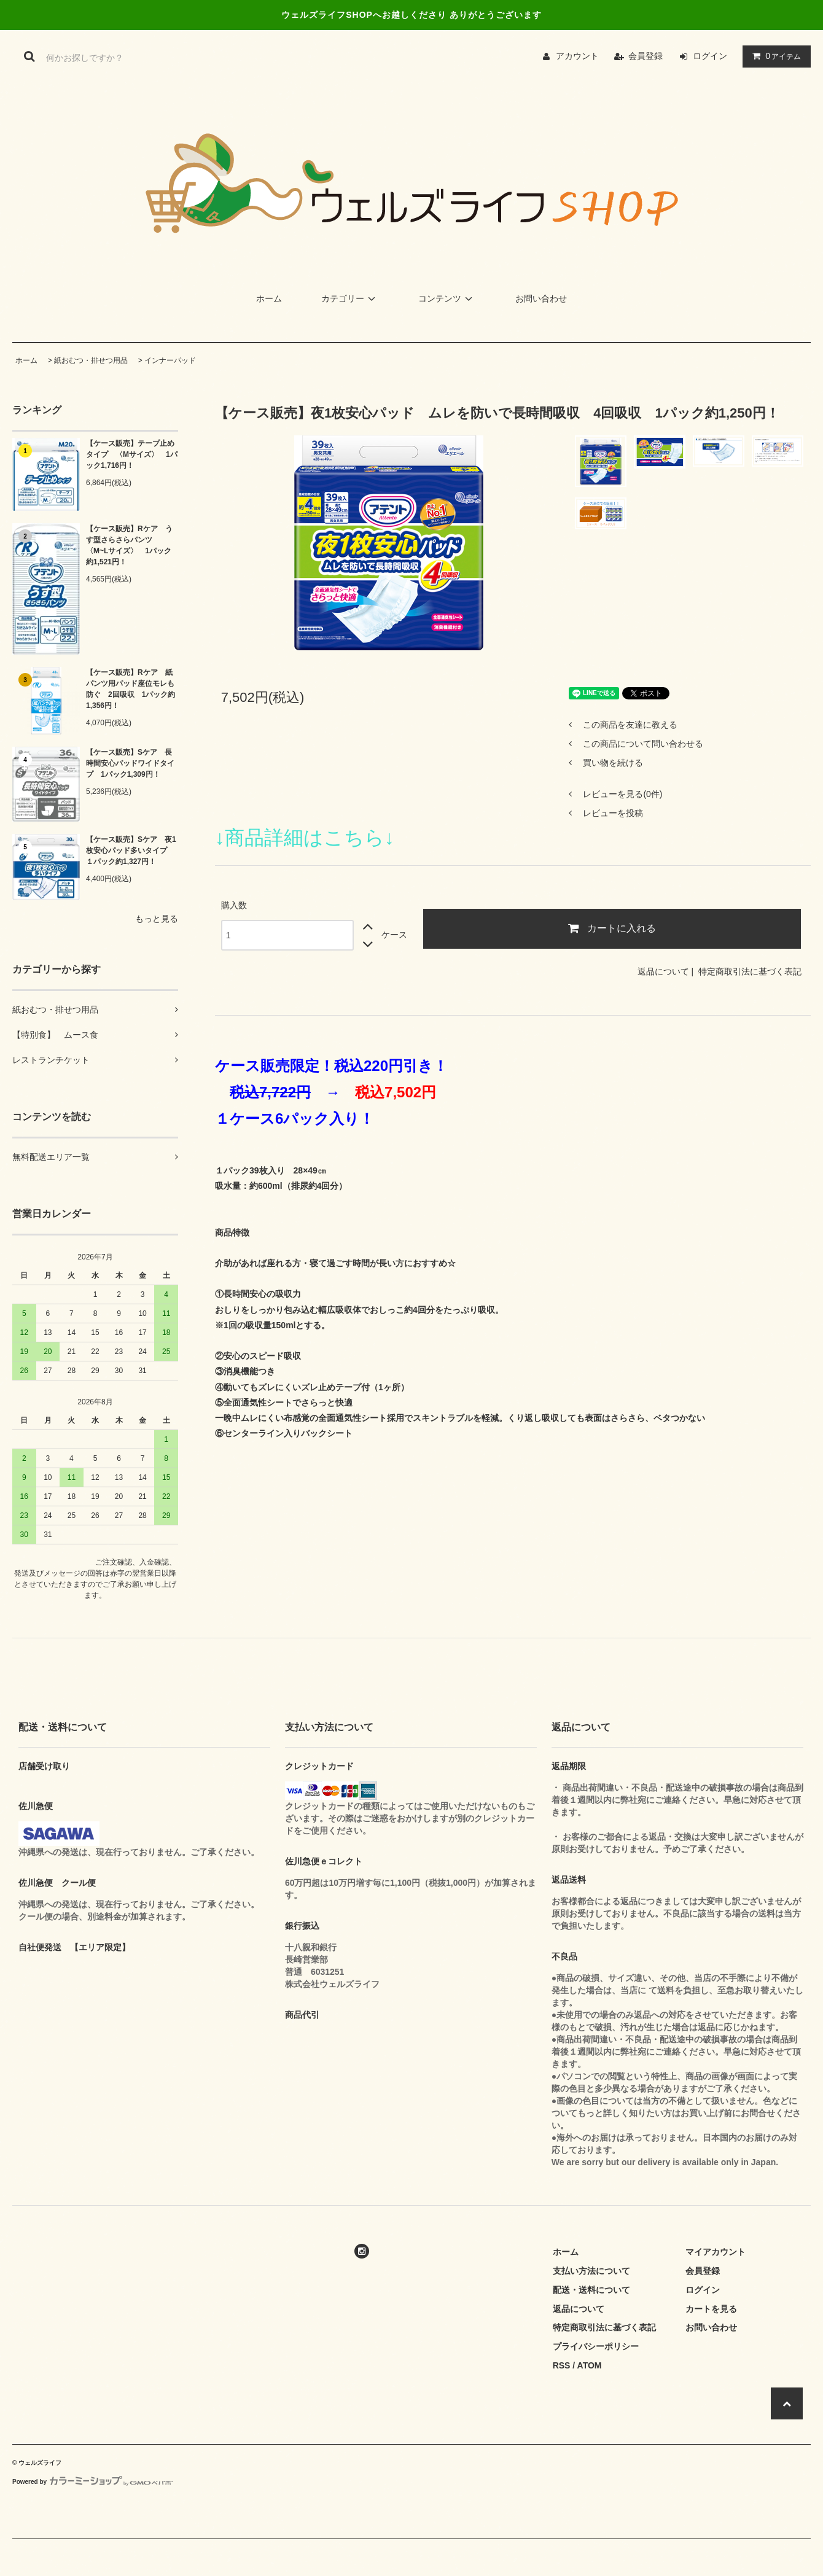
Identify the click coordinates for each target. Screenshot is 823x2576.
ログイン (710, 56)
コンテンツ (447, 298)
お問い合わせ (541, 298)
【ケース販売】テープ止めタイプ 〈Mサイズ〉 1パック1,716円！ (131, 454)
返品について (663, 971)
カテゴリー (350, 298)
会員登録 (645, 56)
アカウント (577, 56)
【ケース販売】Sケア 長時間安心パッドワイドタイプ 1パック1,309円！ (130, 763)
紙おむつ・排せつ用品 (91, 360)
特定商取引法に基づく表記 (750, 971)
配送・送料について (591, 2290)
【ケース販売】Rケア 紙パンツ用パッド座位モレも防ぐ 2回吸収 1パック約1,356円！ (130, 689)
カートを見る (711, 2309)
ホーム (269, 298)
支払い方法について (591, 2271)
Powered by (92, 2481)
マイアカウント (715, 2252)
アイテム (774, 56)
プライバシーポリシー (596, 2346)
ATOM (589, 2365)
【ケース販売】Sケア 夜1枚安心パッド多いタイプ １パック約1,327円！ (131, 850)
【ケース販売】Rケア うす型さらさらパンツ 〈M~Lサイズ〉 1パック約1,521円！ (129, 545)
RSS (562, 2365)
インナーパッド (170, 360)
